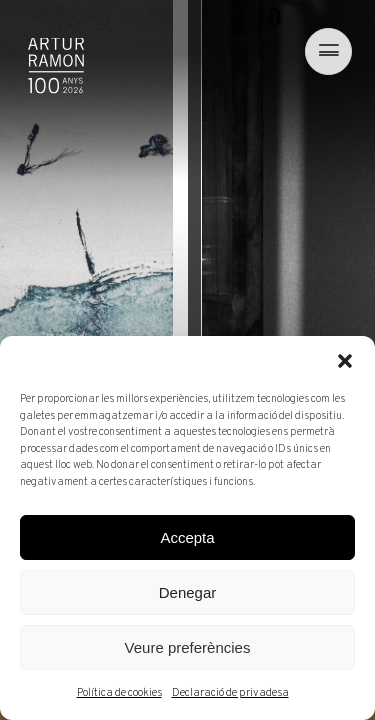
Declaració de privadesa (230, 693)
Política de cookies (119, 693)
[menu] (323, 51)
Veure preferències (188, 647)
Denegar (188, 592)
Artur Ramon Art (56, 66)
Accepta (187, 537)
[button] (345, 361)
